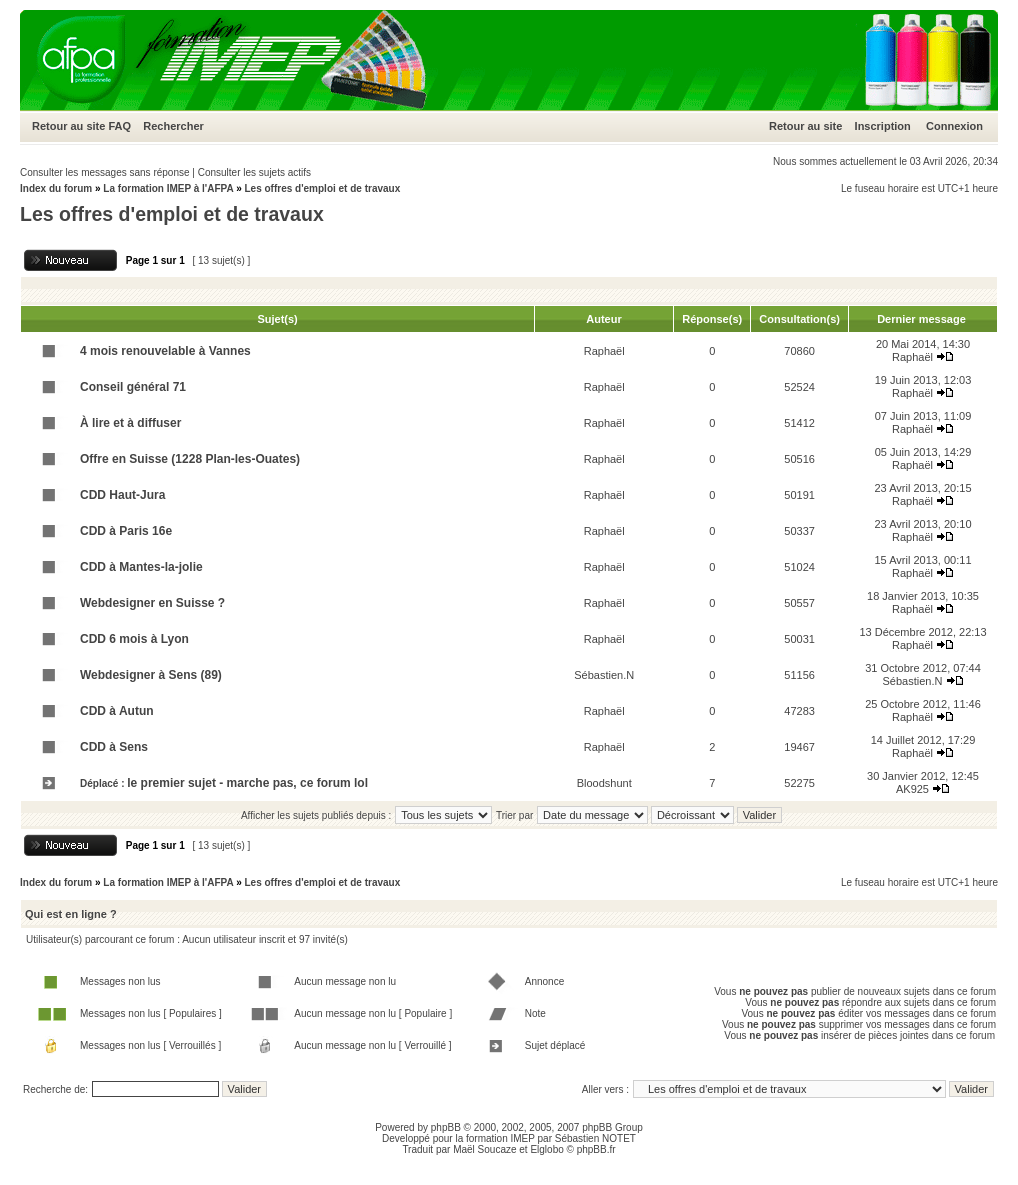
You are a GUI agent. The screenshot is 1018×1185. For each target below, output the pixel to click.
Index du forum (56, 188)
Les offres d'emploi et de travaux (322, 188)
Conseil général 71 (133, 387)
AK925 (912, 789)
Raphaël (604, 351)
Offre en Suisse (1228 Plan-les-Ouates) (190, 459)
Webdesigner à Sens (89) (151, 675)
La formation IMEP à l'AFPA (168, 188)
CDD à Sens (114, 747)
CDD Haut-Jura (122, 495)
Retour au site (68, 126)
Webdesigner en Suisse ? (152, 603)
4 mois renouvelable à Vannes (165, 351)
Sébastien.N (604, 675)
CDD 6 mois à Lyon (134, 639)
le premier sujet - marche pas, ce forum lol (247, 783)
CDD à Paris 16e (126, 531)
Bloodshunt (604, 783)
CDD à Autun (117, 711)
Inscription (883, 126)
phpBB (446, 1127)
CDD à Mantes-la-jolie (141, 567)
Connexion (954, 126)
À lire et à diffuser (130, 423)
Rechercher (173, 126)
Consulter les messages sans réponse (105, 172)
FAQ (119, 126)
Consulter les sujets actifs (254, 172)
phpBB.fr (596, 1149)
